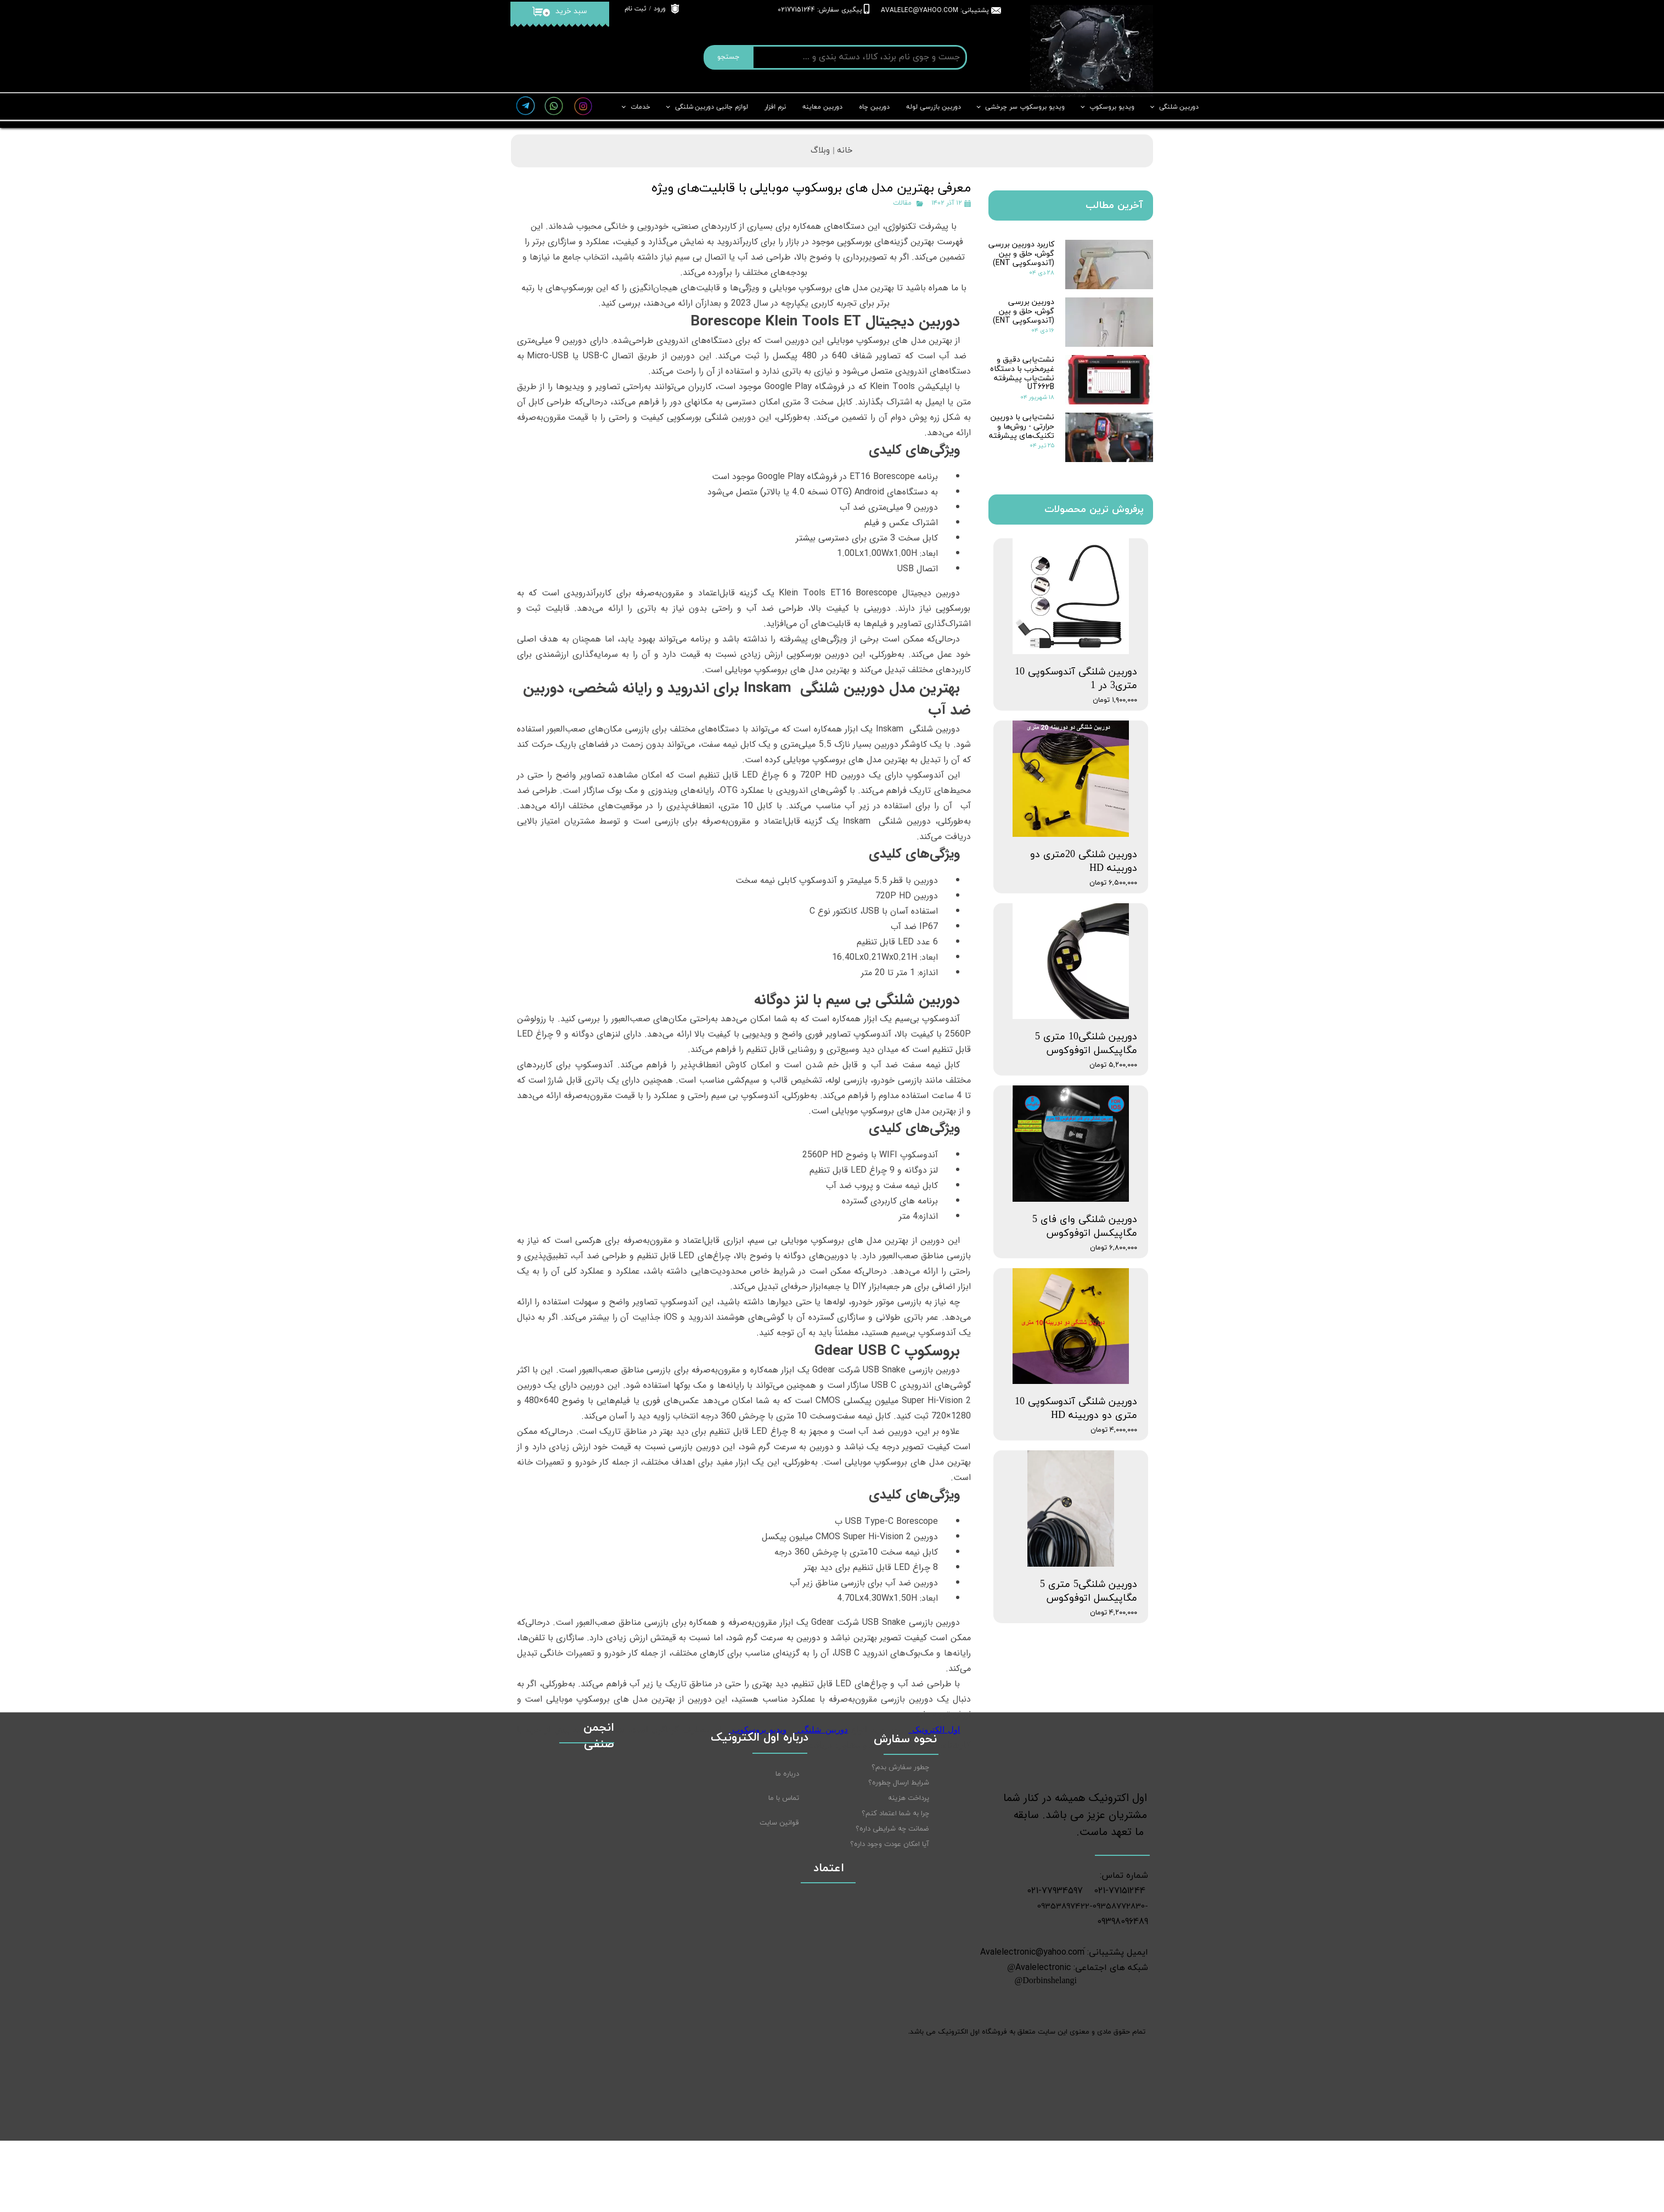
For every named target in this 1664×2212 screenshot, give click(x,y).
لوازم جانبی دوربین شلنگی (712, 107)
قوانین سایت (779, 1910)
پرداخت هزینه (908, 1885)
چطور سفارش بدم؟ (900, 1855)
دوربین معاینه (822, 107)
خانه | (841, 150)
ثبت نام (636, 8)
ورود (660, 8)
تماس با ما (783, 1885)
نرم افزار (775, 107)
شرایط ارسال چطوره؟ (898, 1870)
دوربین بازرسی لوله (933, 107)
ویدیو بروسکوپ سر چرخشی (1025, 107)
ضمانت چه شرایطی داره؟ (892, 1916)
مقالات (902, 203)
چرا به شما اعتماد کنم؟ (895, 1901)
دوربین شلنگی (1179, 107)
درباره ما (787, 1861)
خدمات (640, 107)
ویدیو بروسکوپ (1111, 107)
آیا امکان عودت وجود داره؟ (889, 1932)
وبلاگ (820, 150)
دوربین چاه (874, 107)
